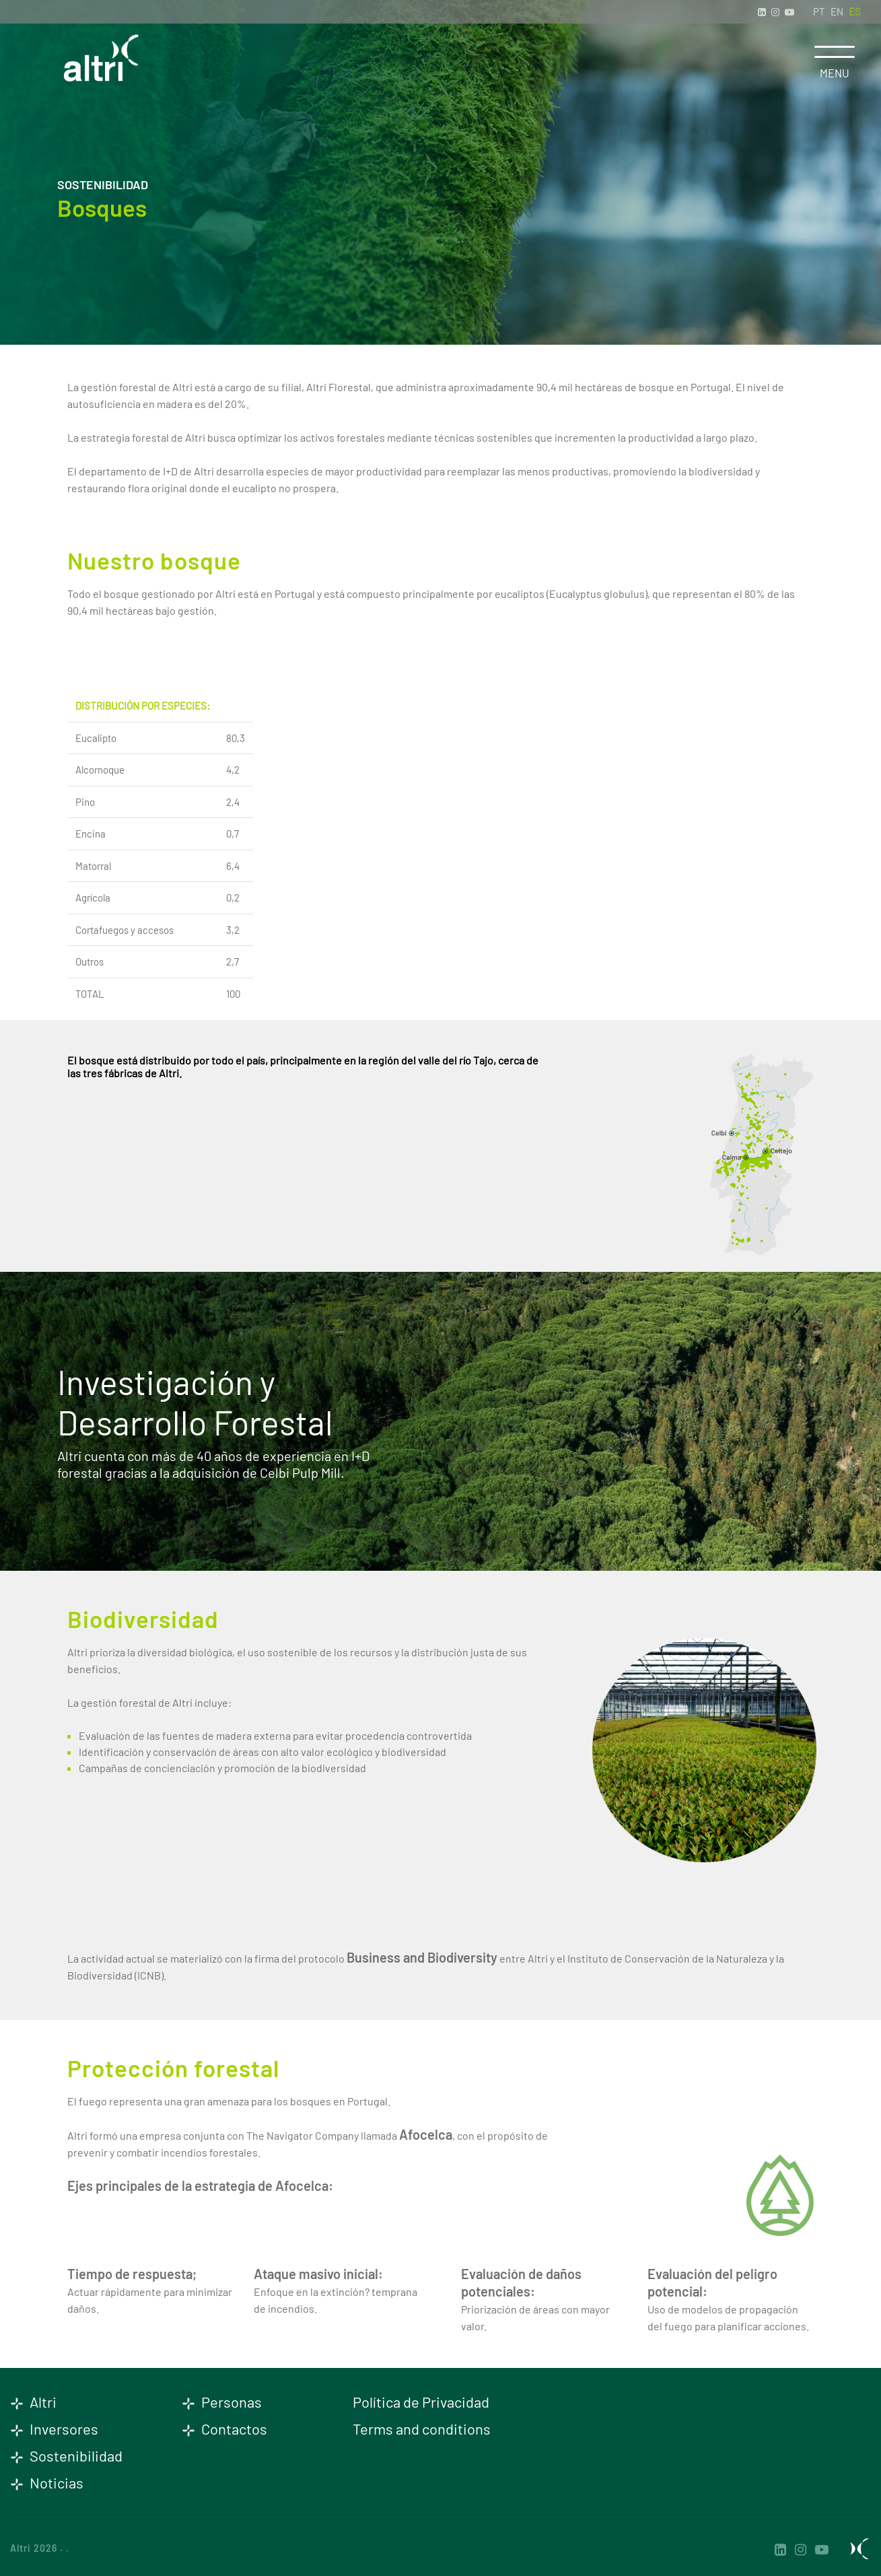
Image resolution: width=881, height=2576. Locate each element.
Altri (33, 2401)
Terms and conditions (422, 2428)
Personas (222, 2401)
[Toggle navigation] (834, 51)
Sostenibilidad (66, 2455)
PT (819, 11)
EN (837, 11)
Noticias (46, 2482)
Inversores (54, 2428)
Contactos (224, 2428)
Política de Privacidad (421, 2401)
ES (855, 11)
